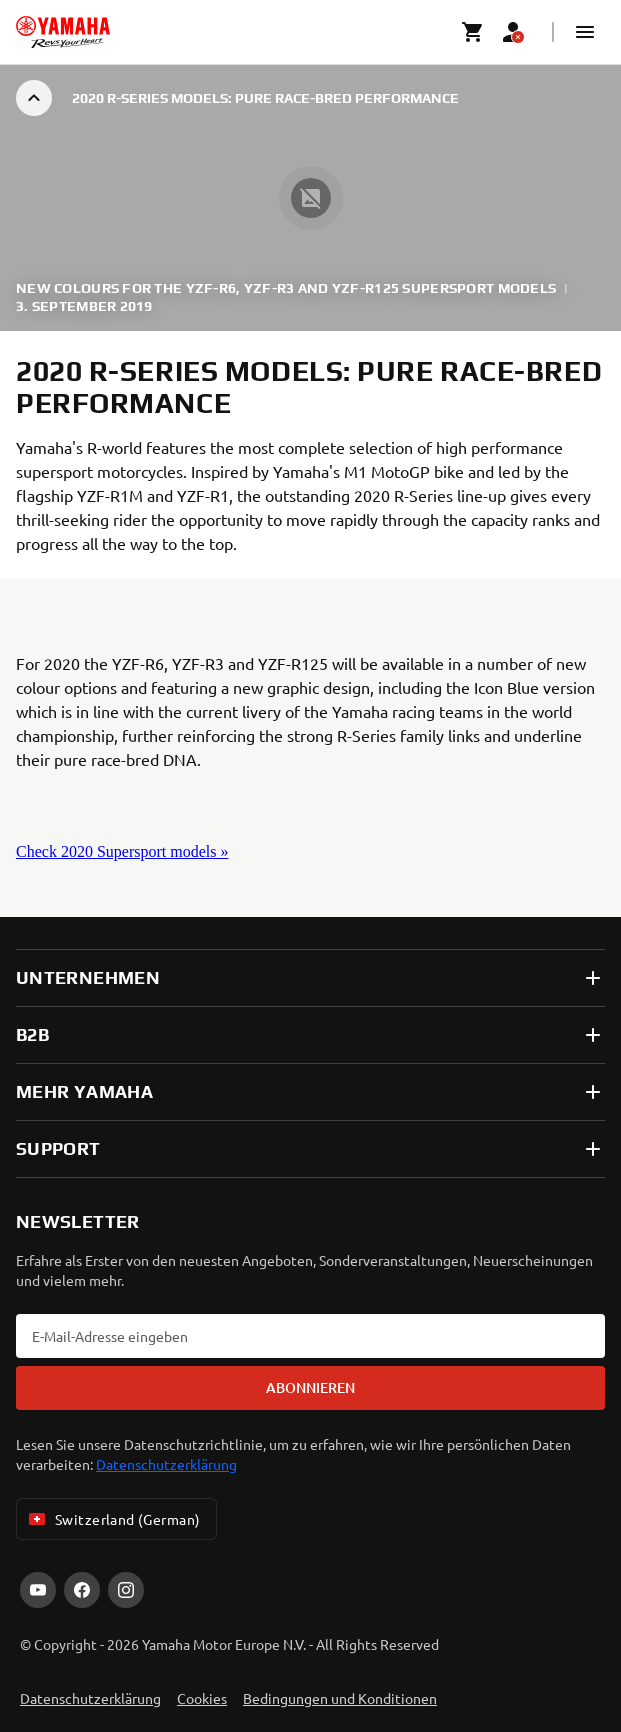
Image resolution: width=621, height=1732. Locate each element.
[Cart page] (473, 32)
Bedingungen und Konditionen (340, 1698)
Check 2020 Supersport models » (122, 851)
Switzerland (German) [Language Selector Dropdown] (112, 1519)
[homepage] (63, 32)
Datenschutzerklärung (166, 1464)
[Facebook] (82, 1590)
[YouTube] (38, 1590)
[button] (585, 32)
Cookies (202, 1698)
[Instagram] (126, 1590)
